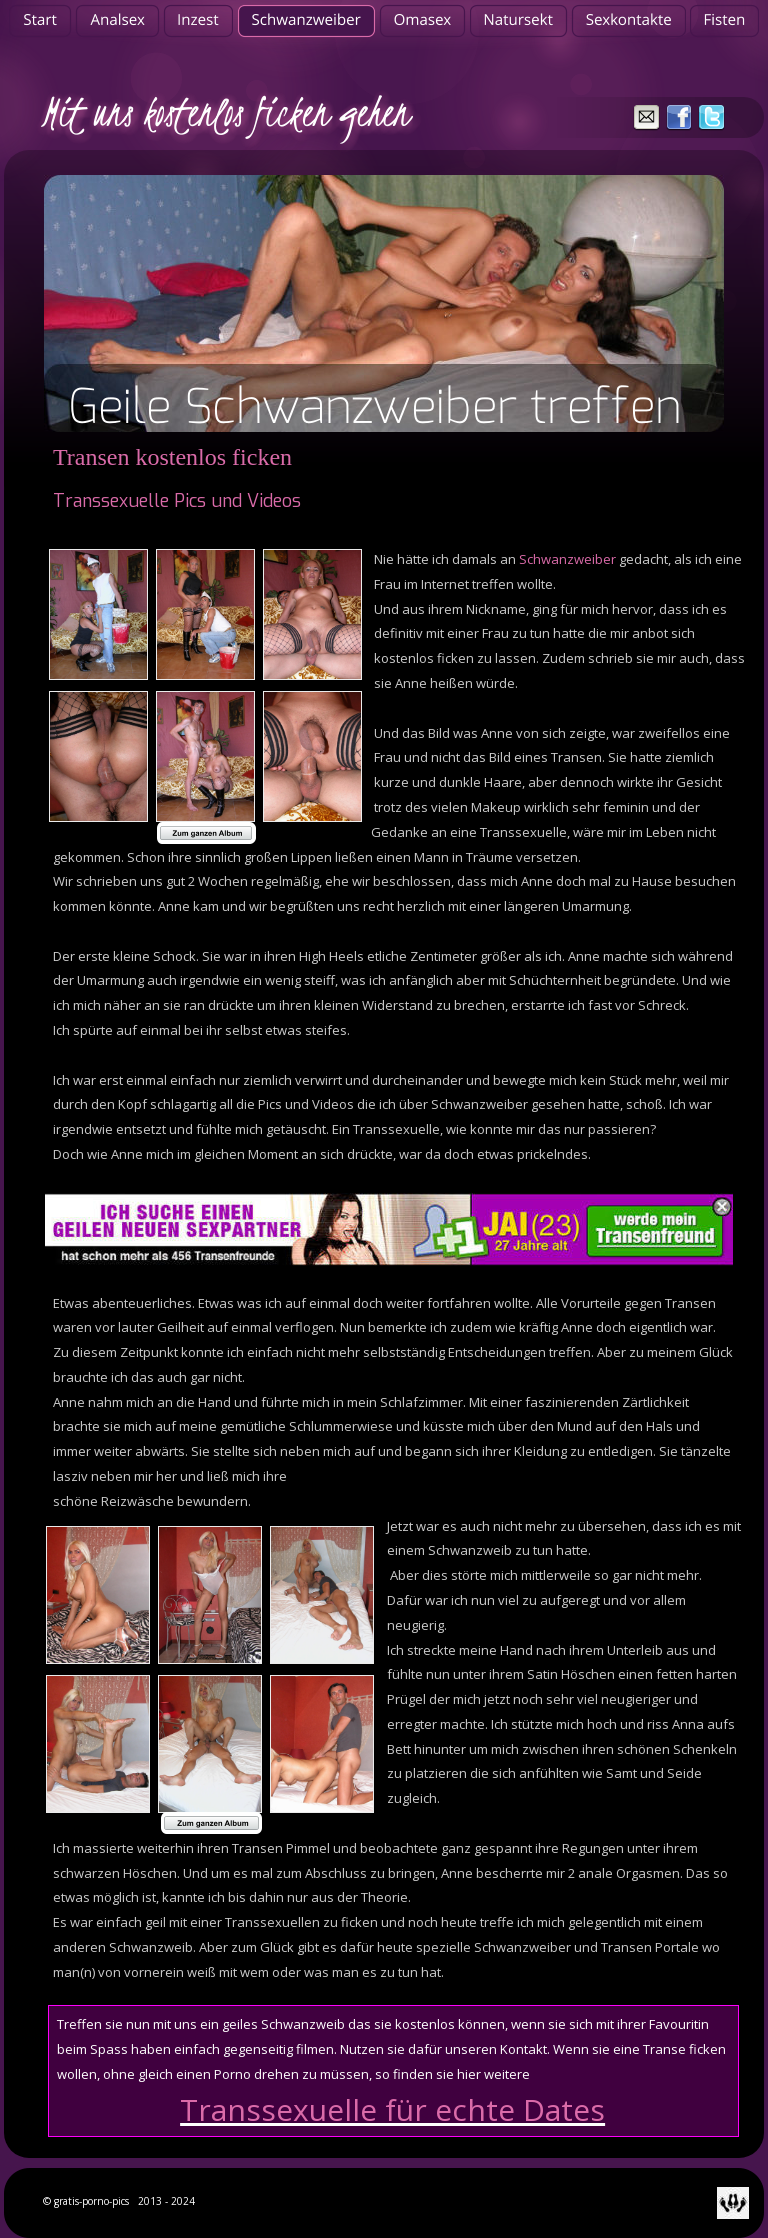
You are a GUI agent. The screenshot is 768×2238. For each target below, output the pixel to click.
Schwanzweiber (567, 559)
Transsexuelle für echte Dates (392, 2109)
